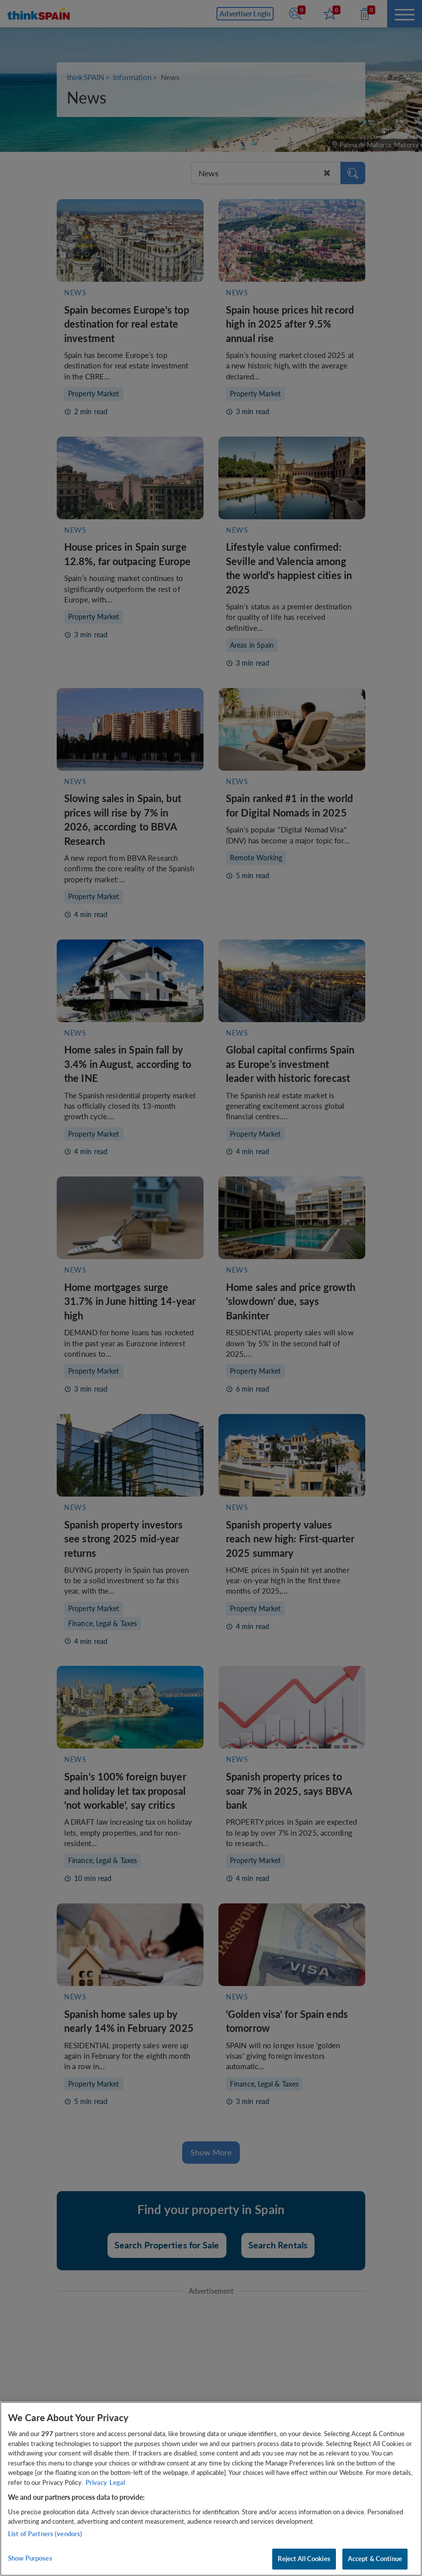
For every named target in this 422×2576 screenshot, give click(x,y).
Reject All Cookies (304, 2559)
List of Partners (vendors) (45, 2534)
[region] (211, 2489)
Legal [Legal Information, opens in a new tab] (117, 2482)
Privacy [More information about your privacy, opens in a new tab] (96, 2482)
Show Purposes (30, 2558)
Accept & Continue (375, 2559)
